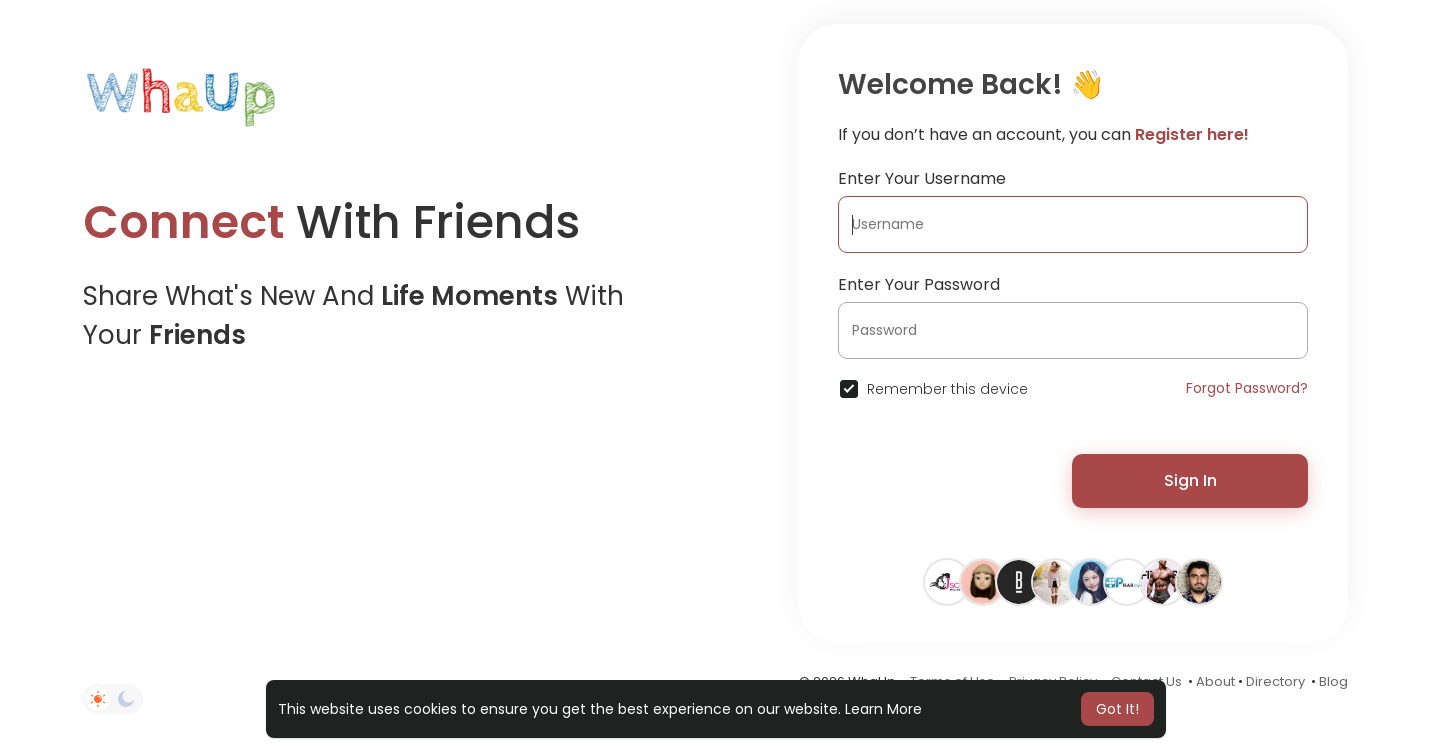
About (1215, 681)
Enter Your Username (922, 178)
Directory (1275, 681)
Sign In (1190, 480)
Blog (1333, 681)
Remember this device (947, 389)
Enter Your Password (919, 284)
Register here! (1192, 134)
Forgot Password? (1247, 388)
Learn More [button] (883, 709)
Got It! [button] (1117, 709)
